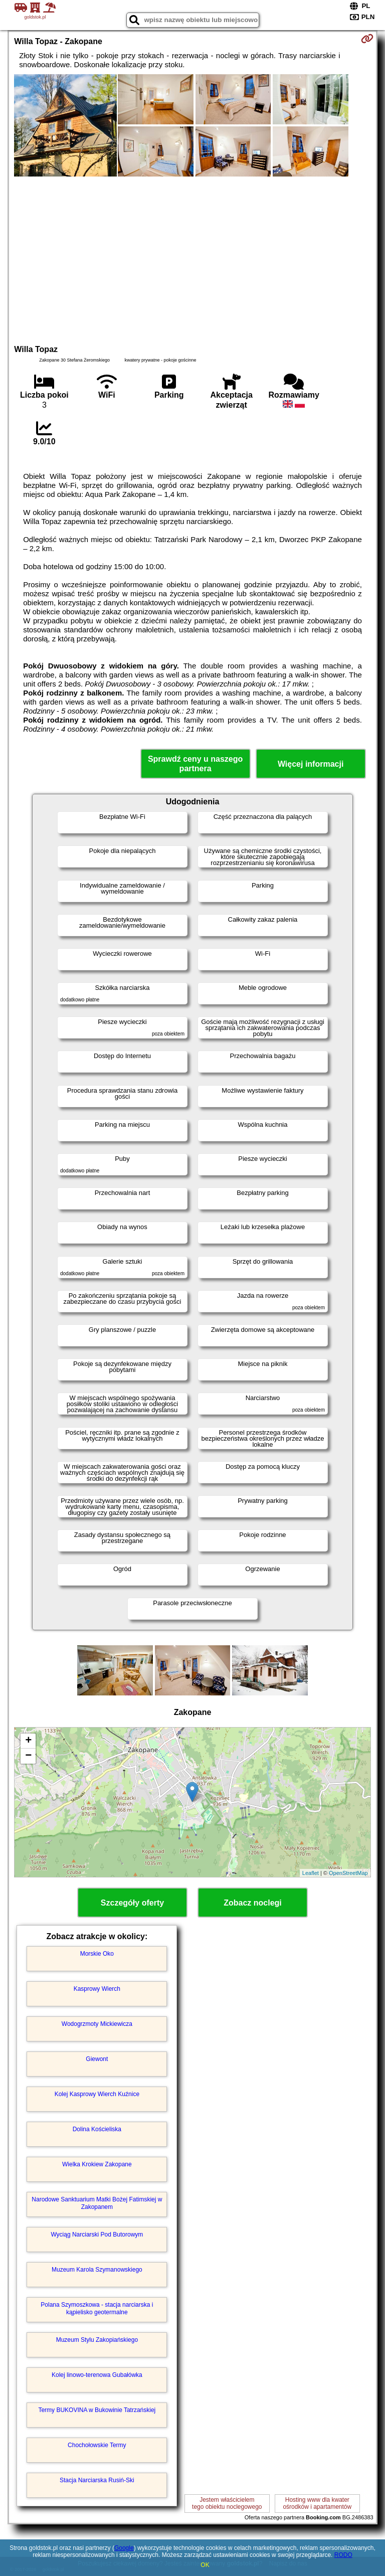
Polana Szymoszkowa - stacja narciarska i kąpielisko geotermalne (97, 2308)
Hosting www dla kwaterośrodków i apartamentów (317, 2503)
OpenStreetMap (348, 1873)
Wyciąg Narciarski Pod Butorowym (97, 2234)
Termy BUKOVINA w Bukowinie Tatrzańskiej (96, 2410)
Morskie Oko (97, 1953)
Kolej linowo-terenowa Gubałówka (97, 2374)
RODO (343, 2554)
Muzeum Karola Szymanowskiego (97, 2269)
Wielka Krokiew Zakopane (97, 2164)
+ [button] (28, 1741)
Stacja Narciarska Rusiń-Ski (97, 2480)
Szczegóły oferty (132, 1903)
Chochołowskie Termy (97, 2445)
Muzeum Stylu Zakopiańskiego (97, 2339)
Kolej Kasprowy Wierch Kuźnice (97, 2094)
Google (124, 2547)
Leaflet (310, 1873)
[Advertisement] (192, 259)
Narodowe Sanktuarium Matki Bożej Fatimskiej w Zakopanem (97, 2203)
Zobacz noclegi (253, 1903)
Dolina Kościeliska (97, 2129)
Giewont (97, 2059)
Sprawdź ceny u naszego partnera (195, 764)
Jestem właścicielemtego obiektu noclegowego (227, 2503)
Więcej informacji (310, 764)
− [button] (28, 1756)
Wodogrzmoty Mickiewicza (97, 2023)
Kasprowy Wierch (97, 1988)
